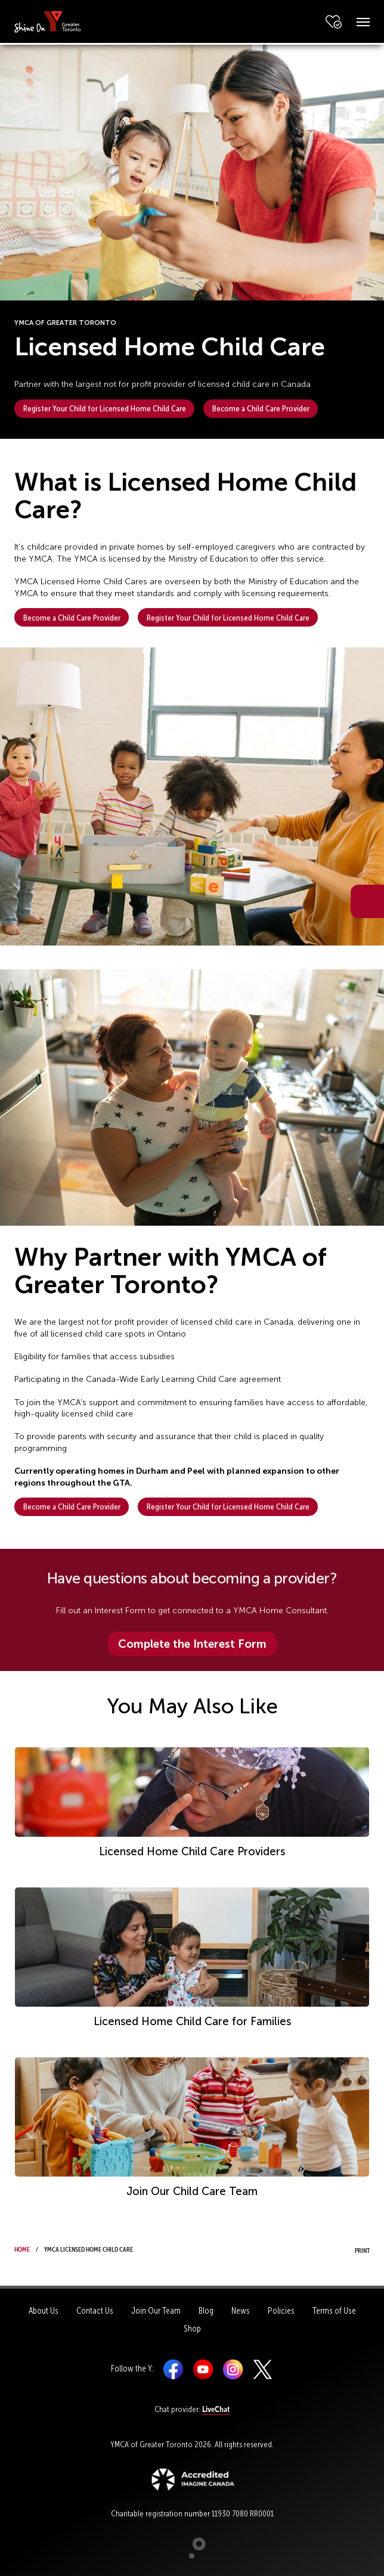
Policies (281, 2310)
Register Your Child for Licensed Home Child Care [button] (104, 408)
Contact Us (94, 2310)
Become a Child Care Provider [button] (260, 408)
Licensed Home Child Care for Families (192, 2022)
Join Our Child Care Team (192, 2191)
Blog (206, 2310)
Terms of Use (334, 2310)
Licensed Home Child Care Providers (192, 1852)
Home (22, 2248)
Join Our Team (156, 2310)
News (240, 2310)
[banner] (47, 21)
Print (351, 2249)
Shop (192, 2328)
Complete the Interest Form (192, 1644)
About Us (43, 2310)
